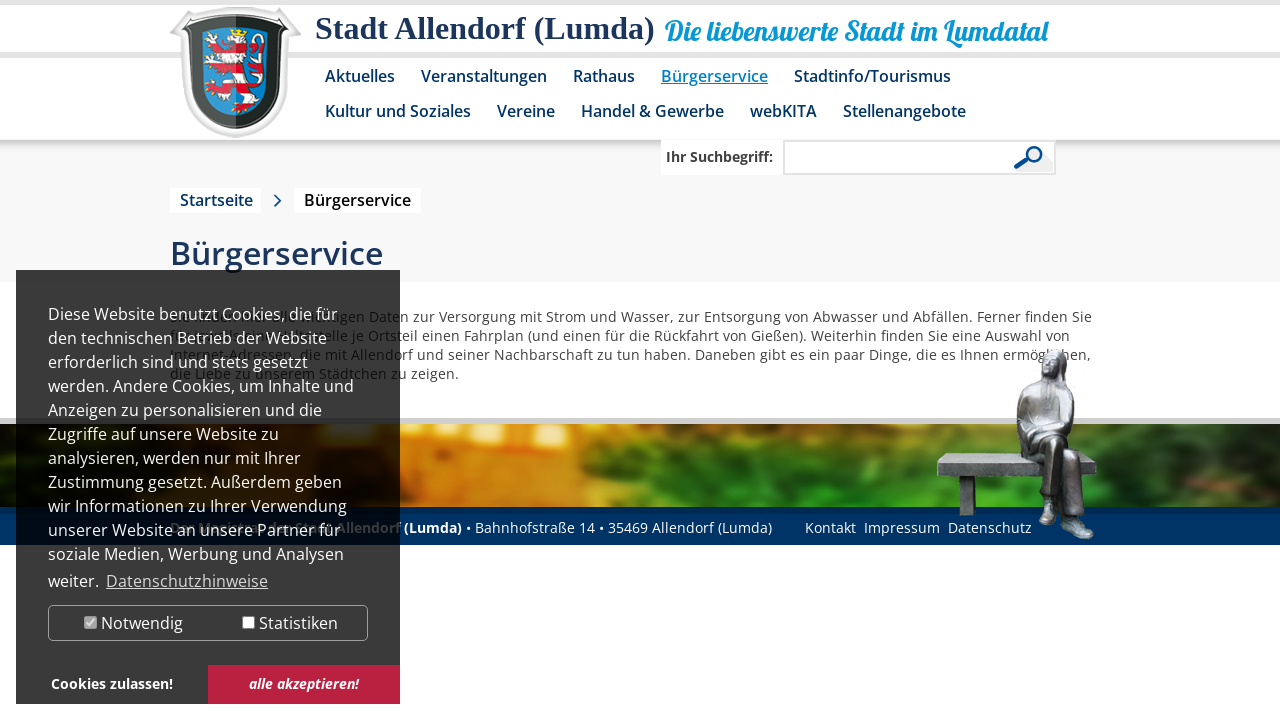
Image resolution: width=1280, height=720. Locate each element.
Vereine (526, 111)
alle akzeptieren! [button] (304, 683)
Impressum (902, 527)
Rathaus (604, 76)
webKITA (783, 111)
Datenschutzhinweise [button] (187, 581)
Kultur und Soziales (398, 111)
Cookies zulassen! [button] (112, 683)
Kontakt (830, 527)
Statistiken (290, 623)
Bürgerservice (714, 76)
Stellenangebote (904, 111)
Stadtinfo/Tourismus (872, 76)
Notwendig (133, 623)
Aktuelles (360, 76)
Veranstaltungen (484, 76)
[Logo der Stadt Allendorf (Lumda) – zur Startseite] (235, 82)
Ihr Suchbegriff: (719, 156)
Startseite (216, 200)
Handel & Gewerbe (652, 111)
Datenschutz (990, 527)
